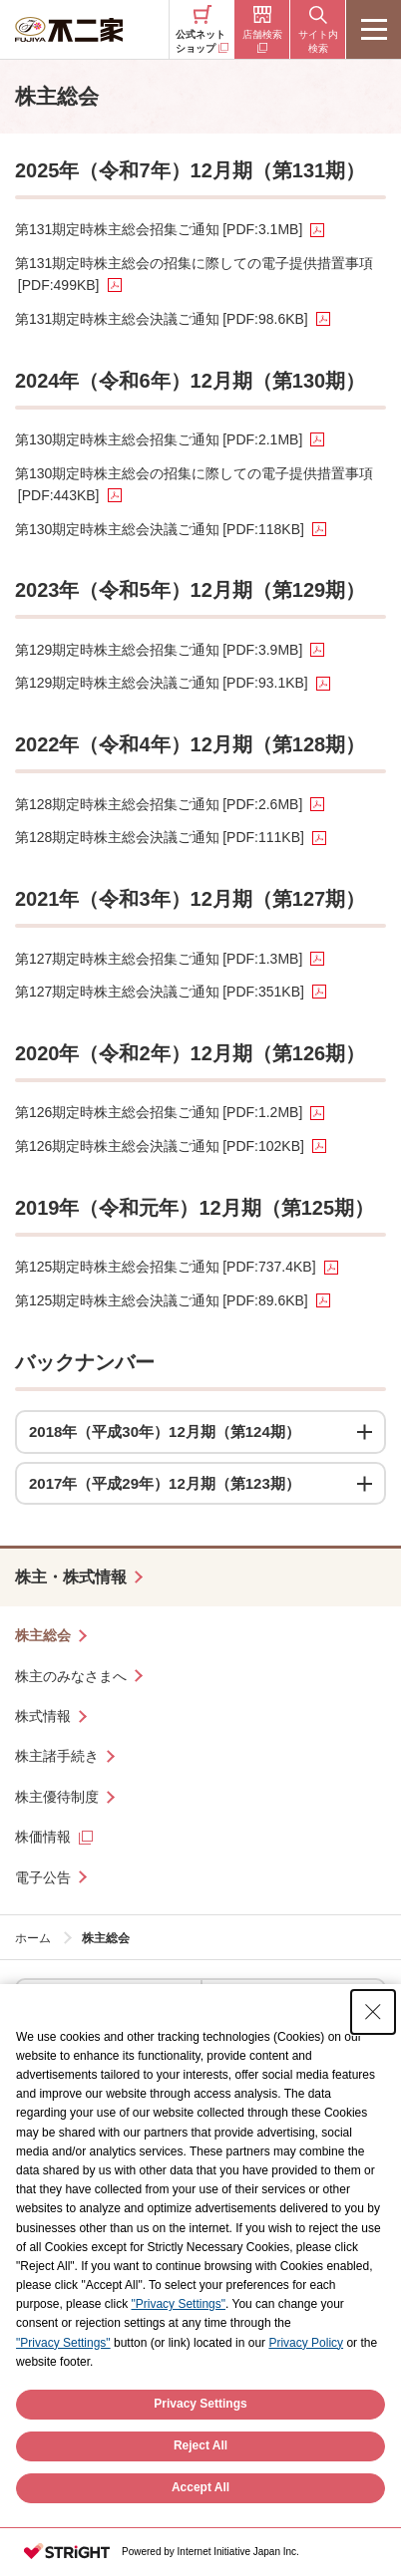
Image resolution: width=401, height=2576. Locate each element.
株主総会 (43, 1635)
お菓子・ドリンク (270, 2004)
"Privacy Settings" (178, 2346)
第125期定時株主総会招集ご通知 (165, 1267)
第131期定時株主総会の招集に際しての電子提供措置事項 (194, 274)
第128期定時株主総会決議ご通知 (159, 837)
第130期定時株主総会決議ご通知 (159, 529)
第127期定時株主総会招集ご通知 (158, 959)
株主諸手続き (57, 1756)
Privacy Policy (305, 2384)
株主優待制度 (57, 1797)
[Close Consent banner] (373, 2053)
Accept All (200, 2529)
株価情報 (43, 1837)
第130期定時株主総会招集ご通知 (158, 439)
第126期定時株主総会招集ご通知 (158, 1112)
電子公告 (43, 1877)
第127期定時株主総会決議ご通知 (159, 992)
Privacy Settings (200, 2445)
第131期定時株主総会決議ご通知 (161, 319)
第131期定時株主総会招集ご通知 (158, 229)
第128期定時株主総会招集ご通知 (158, 804)
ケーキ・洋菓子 (78, 2004)
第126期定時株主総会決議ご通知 (159, 1146)
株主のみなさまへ (71, 1676)
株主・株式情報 (71, 1577)
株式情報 (43, 1716)
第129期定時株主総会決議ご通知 (161, 683)
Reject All (200, 2487)
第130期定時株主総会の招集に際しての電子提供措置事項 (194, 484)
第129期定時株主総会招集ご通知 (158, 650)
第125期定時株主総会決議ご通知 (161, 1300)
